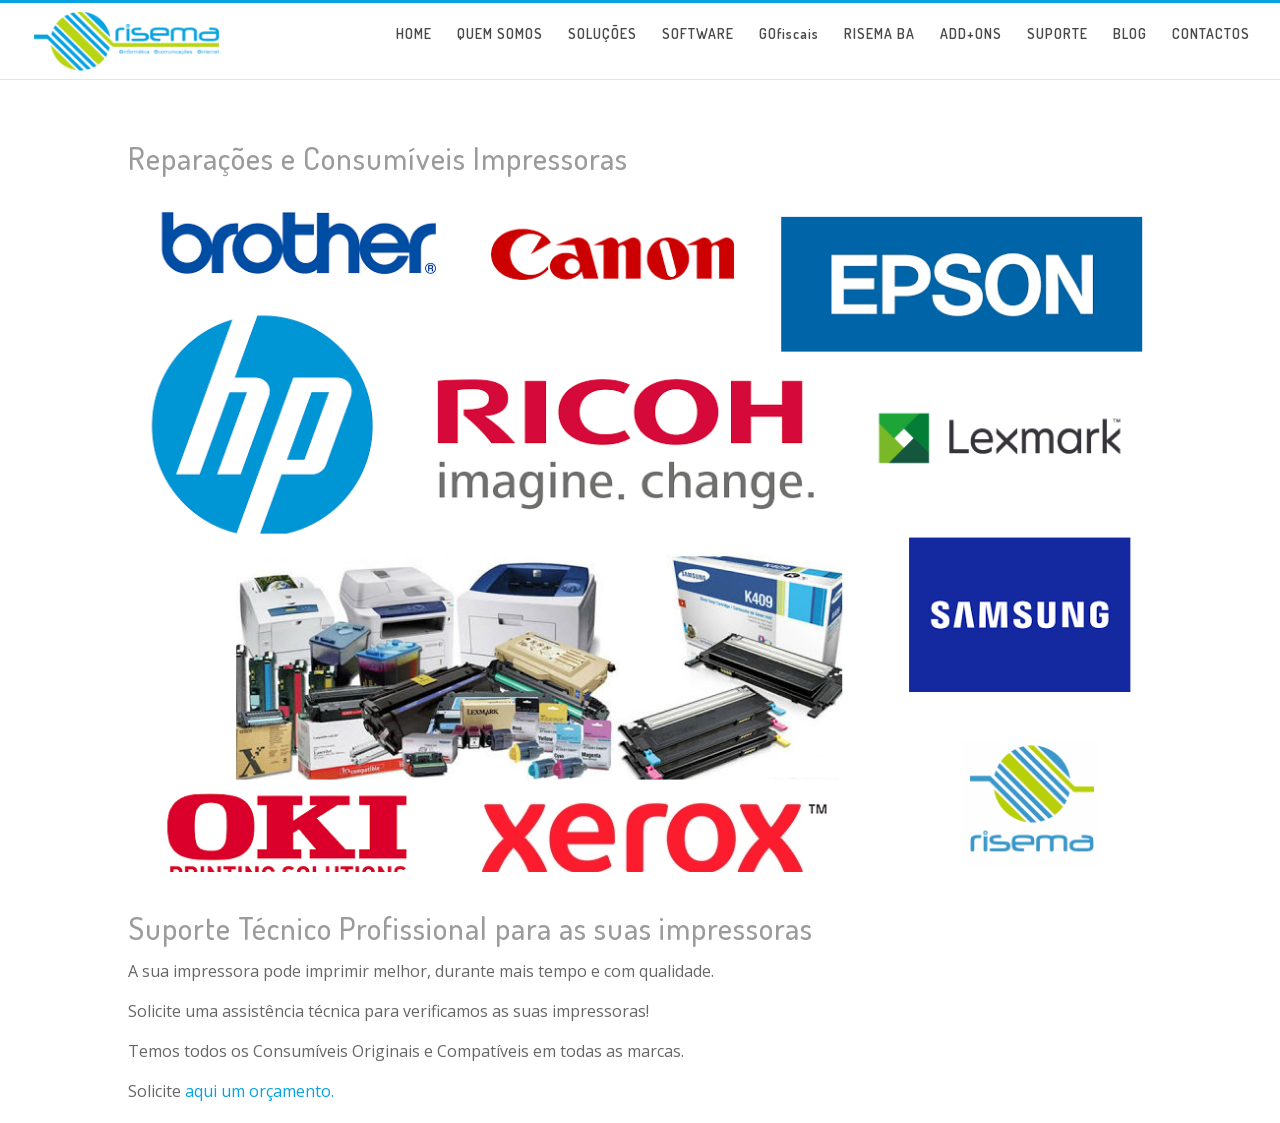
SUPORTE (1057, 48)
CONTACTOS (1211, 48)
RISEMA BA (879, 48)
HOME (414, 48)
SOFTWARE (698, 48)
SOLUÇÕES (602, 48)
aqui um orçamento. (259, 1091)
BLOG (1130, 48)
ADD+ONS (971, 48)
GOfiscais (789, 48)
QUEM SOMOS (500, 48)
